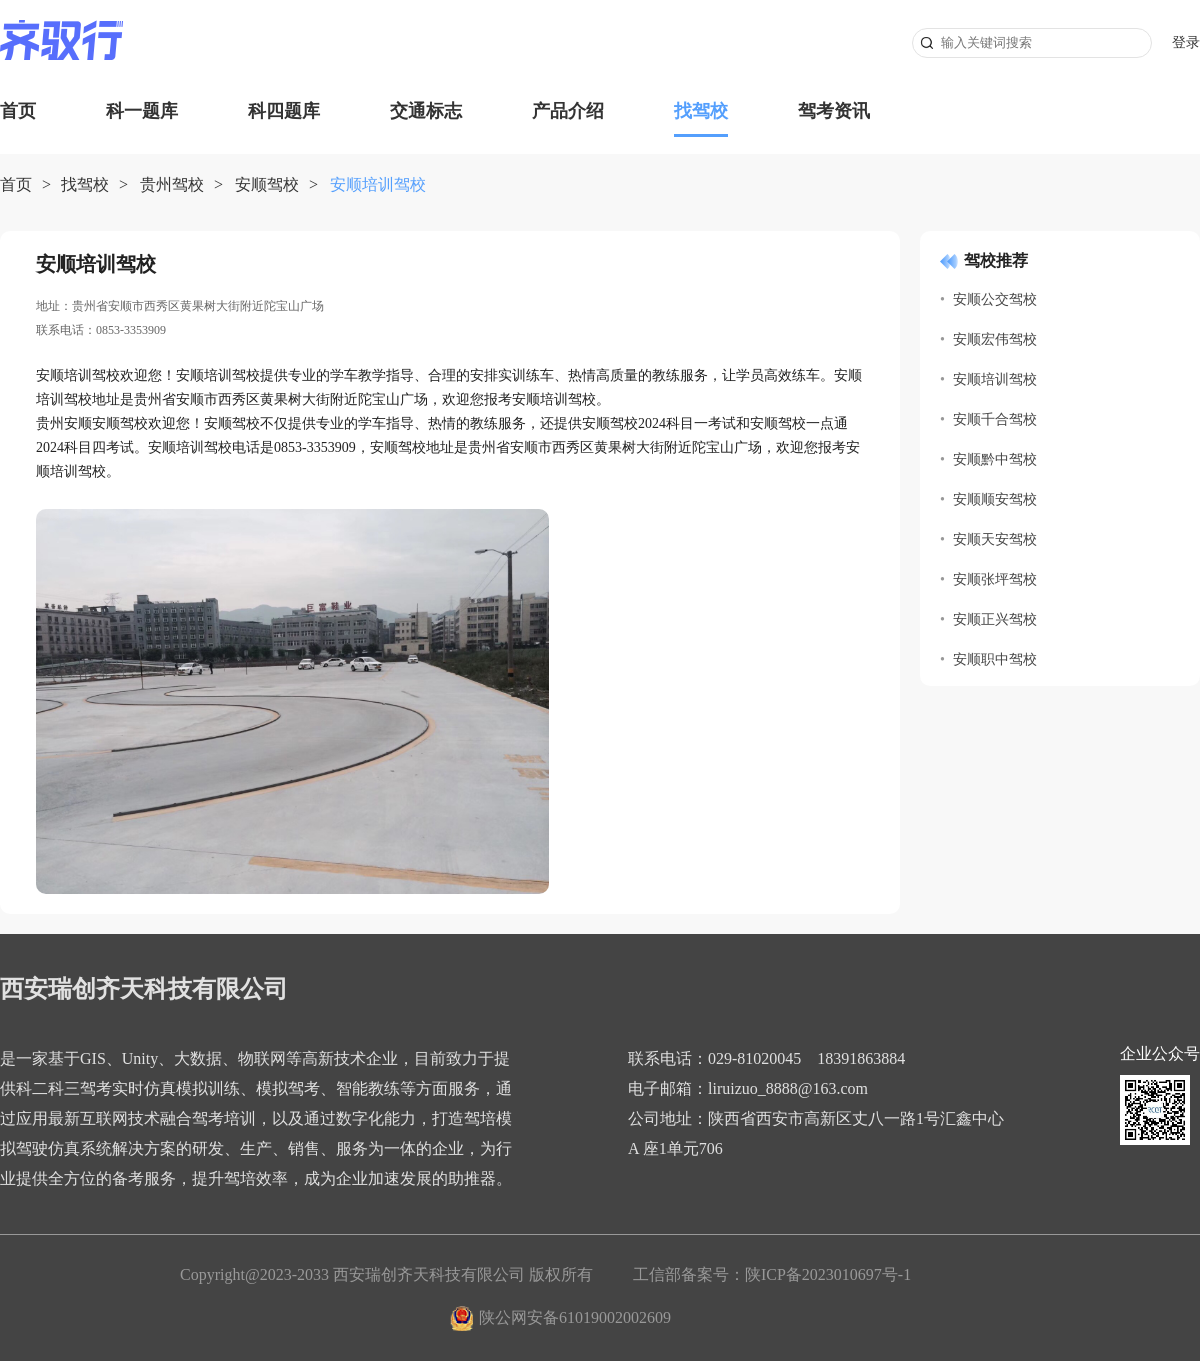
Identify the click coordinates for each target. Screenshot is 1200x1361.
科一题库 (142, 111)
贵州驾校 (172, 184)
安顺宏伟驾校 (995, 339)
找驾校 (701, 111)
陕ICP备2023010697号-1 (828, 1274)
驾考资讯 (834, 111)
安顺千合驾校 (995, 419)
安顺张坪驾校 (995, 579)
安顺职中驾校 (995, 659)
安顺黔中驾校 (995, 459)
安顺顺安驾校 (995, 499)
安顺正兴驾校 (995, 619)
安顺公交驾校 (995, 299)
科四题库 (284, 111)
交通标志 (426, 111)
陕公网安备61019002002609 (575, 1317)
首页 (18, 111)
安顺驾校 (267, 184)
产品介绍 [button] (568, 111)
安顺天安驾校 (995, 539)
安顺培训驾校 (995, 379)
